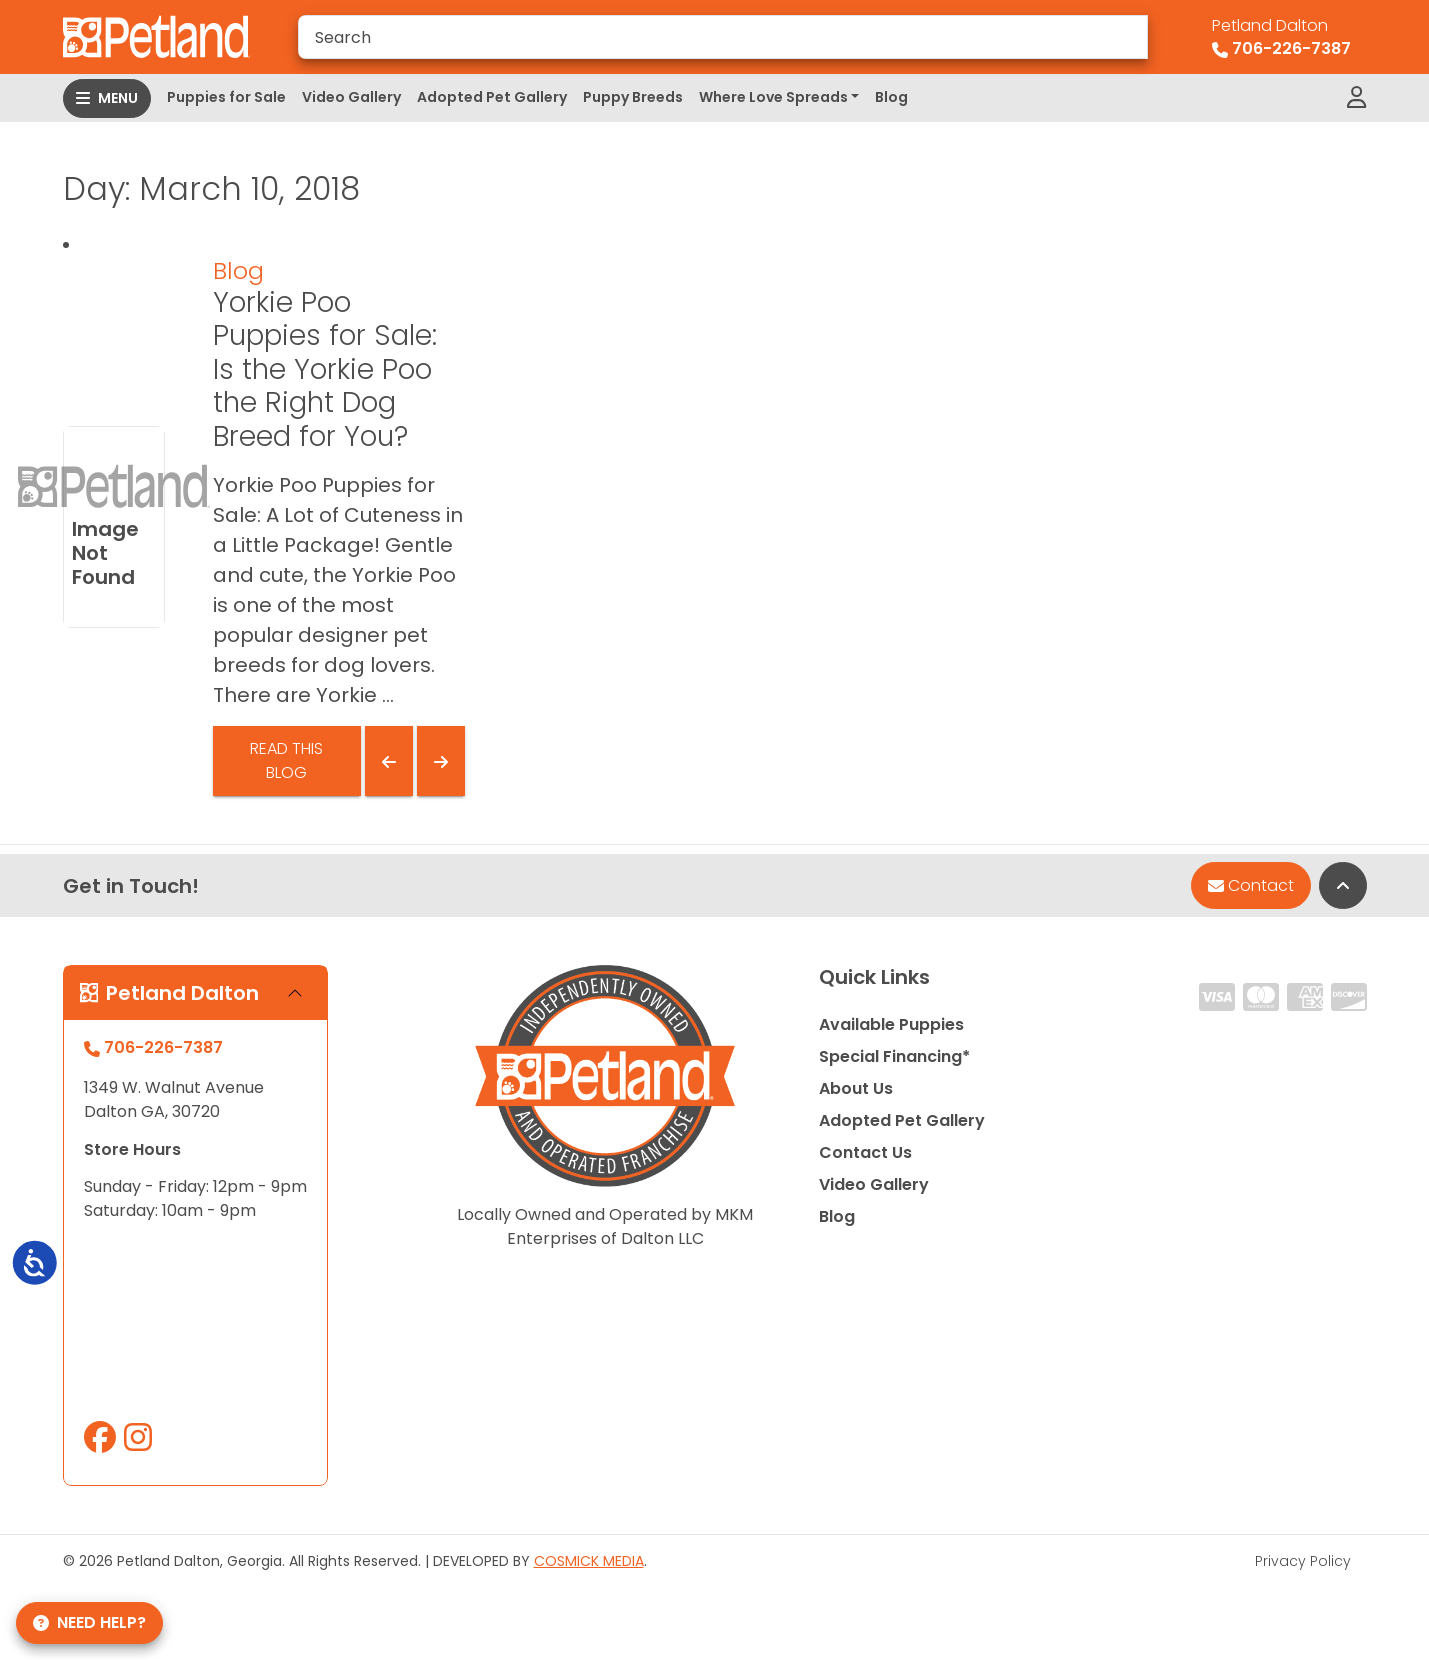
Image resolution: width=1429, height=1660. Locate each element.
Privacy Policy (1303, 1561)
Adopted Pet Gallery (492, 97)
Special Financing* (894, 1056)
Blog (891, 97)
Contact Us (865, 1152)
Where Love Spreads (773, 97)
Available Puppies (891, 1024)
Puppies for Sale (226, 97)
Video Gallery (351, 97)
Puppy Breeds (633, 97)
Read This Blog (286, 760)
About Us (856, 1088)
